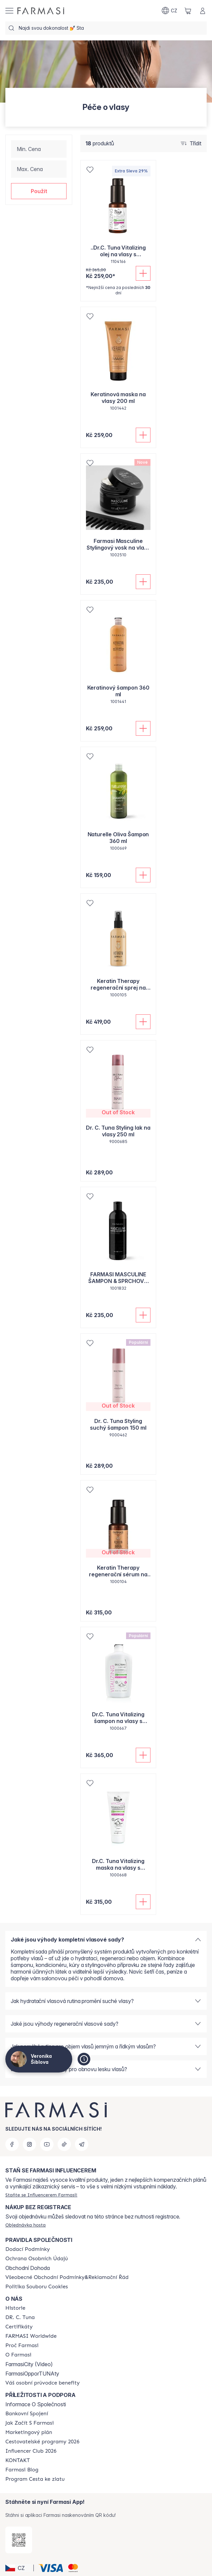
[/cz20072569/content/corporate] (31, 2336)
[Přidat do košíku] (143, 273)
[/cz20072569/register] (41, 2194)
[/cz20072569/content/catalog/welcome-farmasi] (42, 2383)
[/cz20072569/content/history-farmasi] (15, 2308)
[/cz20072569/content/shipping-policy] (27, 2249)
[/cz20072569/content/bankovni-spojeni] (26, 2413)
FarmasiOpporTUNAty (32, 2373)
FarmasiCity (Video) (29, 2364)
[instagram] (29, 2144)
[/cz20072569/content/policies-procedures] (36, 2258)
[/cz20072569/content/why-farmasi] (21, 2345)
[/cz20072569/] (40, 11)
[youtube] (47, 2144)
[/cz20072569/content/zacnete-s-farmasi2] (29, 2423)
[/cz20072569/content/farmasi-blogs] (21, 2469)
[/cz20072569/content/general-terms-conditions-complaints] (66, 2277)
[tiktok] (64, 2144)
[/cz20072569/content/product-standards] (19, 2326)
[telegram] (81, 2144)
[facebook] (12, 2144)
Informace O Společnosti (35, 2404)
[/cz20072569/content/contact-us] (17, 2460)
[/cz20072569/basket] (188, 11)
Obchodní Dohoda (27, 2268)
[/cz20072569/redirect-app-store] (18, 2540)
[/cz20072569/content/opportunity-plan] (28, 2432)
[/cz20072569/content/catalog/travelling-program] (42, 2441)
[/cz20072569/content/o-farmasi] (18, 2354)
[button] (39, 191)
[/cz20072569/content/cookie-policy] (36, 2286)
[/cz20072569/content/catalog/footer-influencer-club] (31, 2451)
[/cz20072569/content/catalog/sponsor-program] (35, 2479)
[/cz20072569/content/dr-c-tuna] (20, 2317)
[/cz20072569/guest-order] (25, 2225)
